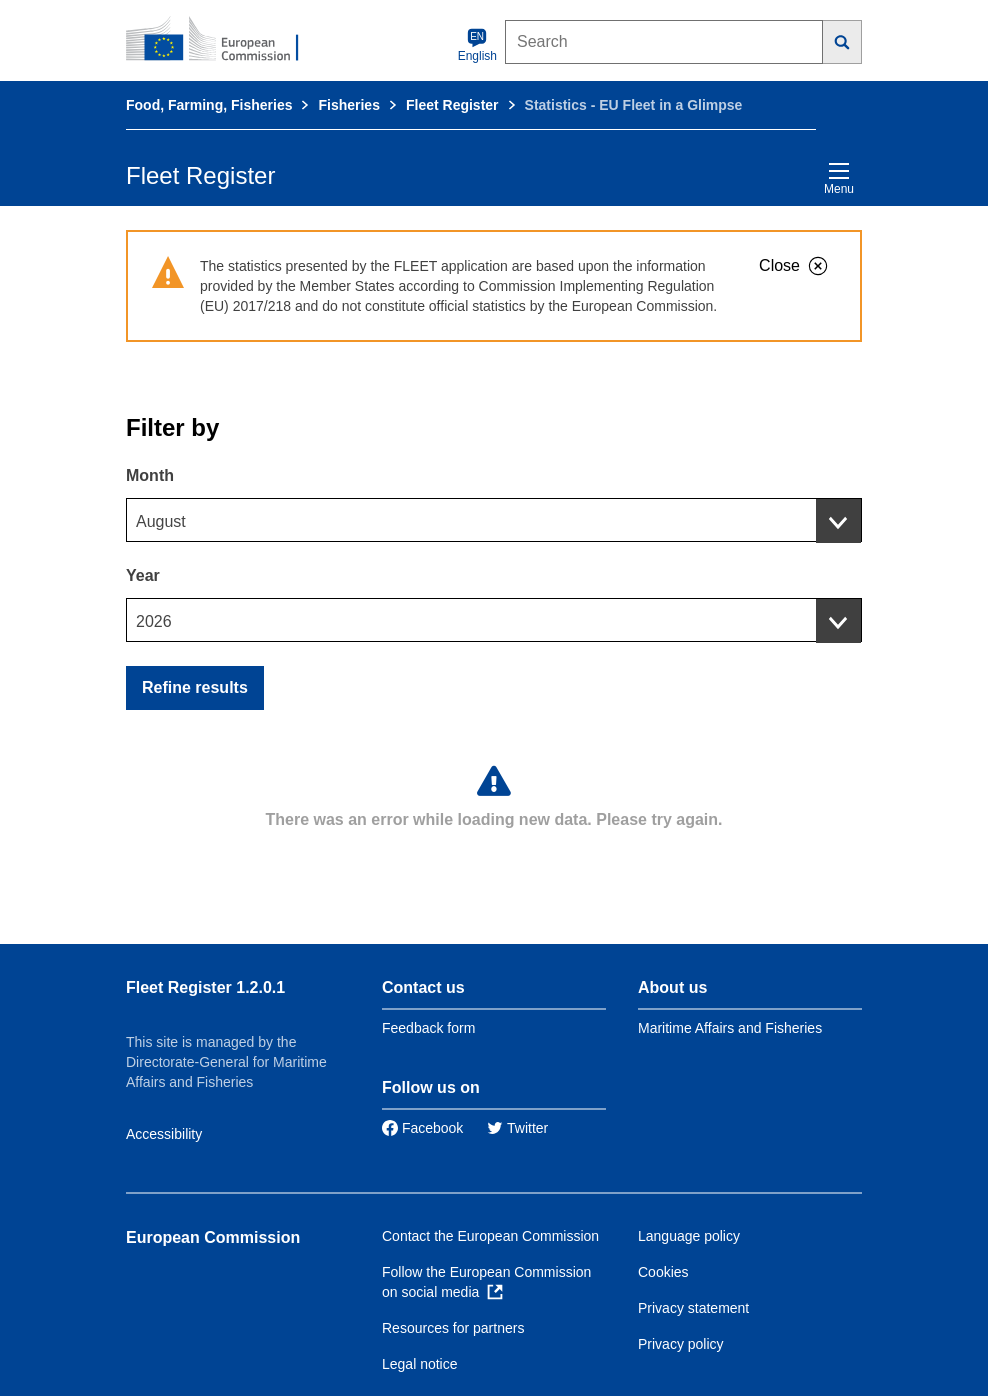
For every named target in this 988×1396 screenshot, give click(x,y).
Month (150, 475)
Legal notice (420, 1364)
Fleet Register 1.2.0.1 (205, 987)
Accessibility (164, 1134)
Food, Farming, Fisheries (209, 105)
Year (143, 575)
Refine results (195, 687)
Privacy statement (693, 1308)
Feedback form (428, 1028)
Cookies (663, 1272)
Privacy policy (681, 1344)
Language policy (689, 1236)
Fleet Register (452, 105)
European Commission (213, 1237)
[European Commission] (223, 40)
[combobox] (494, 520)
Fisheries (348, 105)
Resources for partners (453, 1328)
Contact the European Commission (490, 1236)
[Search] (842, 42)
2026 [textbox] (154, 621)
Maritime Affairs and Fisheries (730, 1028)
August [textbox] (161, 521)
